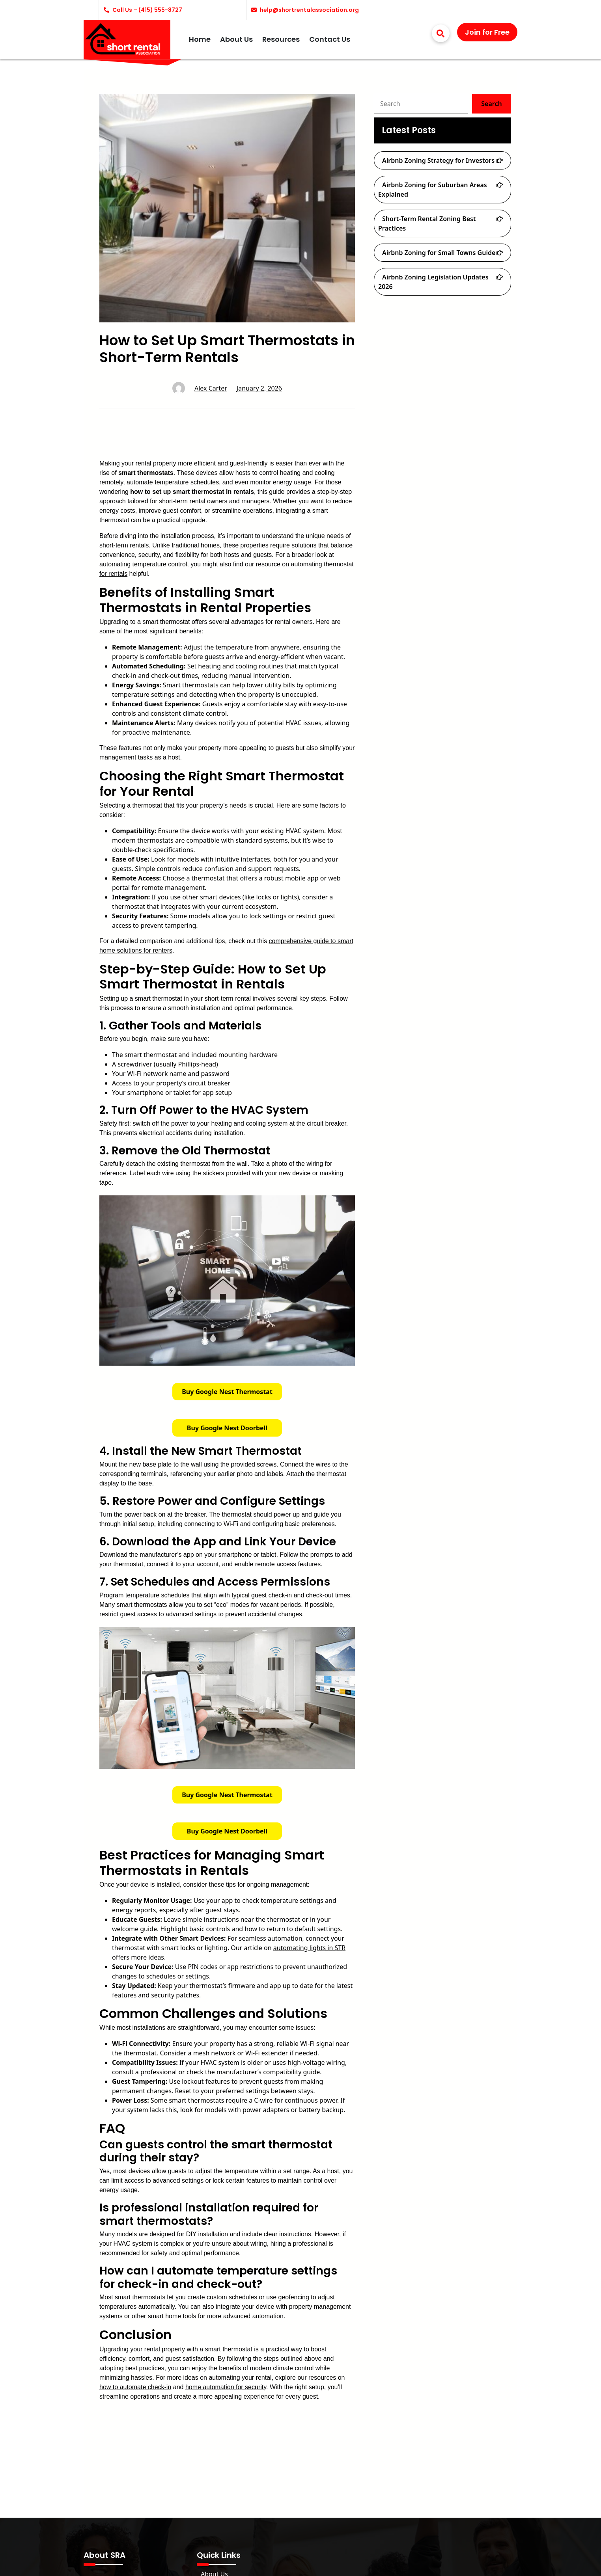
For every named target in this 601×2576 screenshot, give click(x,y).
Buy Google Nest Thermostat (227, 1391)
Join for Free (487, 32)
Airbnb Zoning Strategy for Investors (438, 160)
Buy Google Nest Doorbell (227, 1428)
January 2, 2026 (259, 388)
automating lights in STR (309, 1947)
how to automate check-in (135, 2387)
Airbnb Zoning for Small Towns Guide (438, 252)
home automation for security (225, 2387)
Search (491, 103)
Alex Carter (210, 388)
